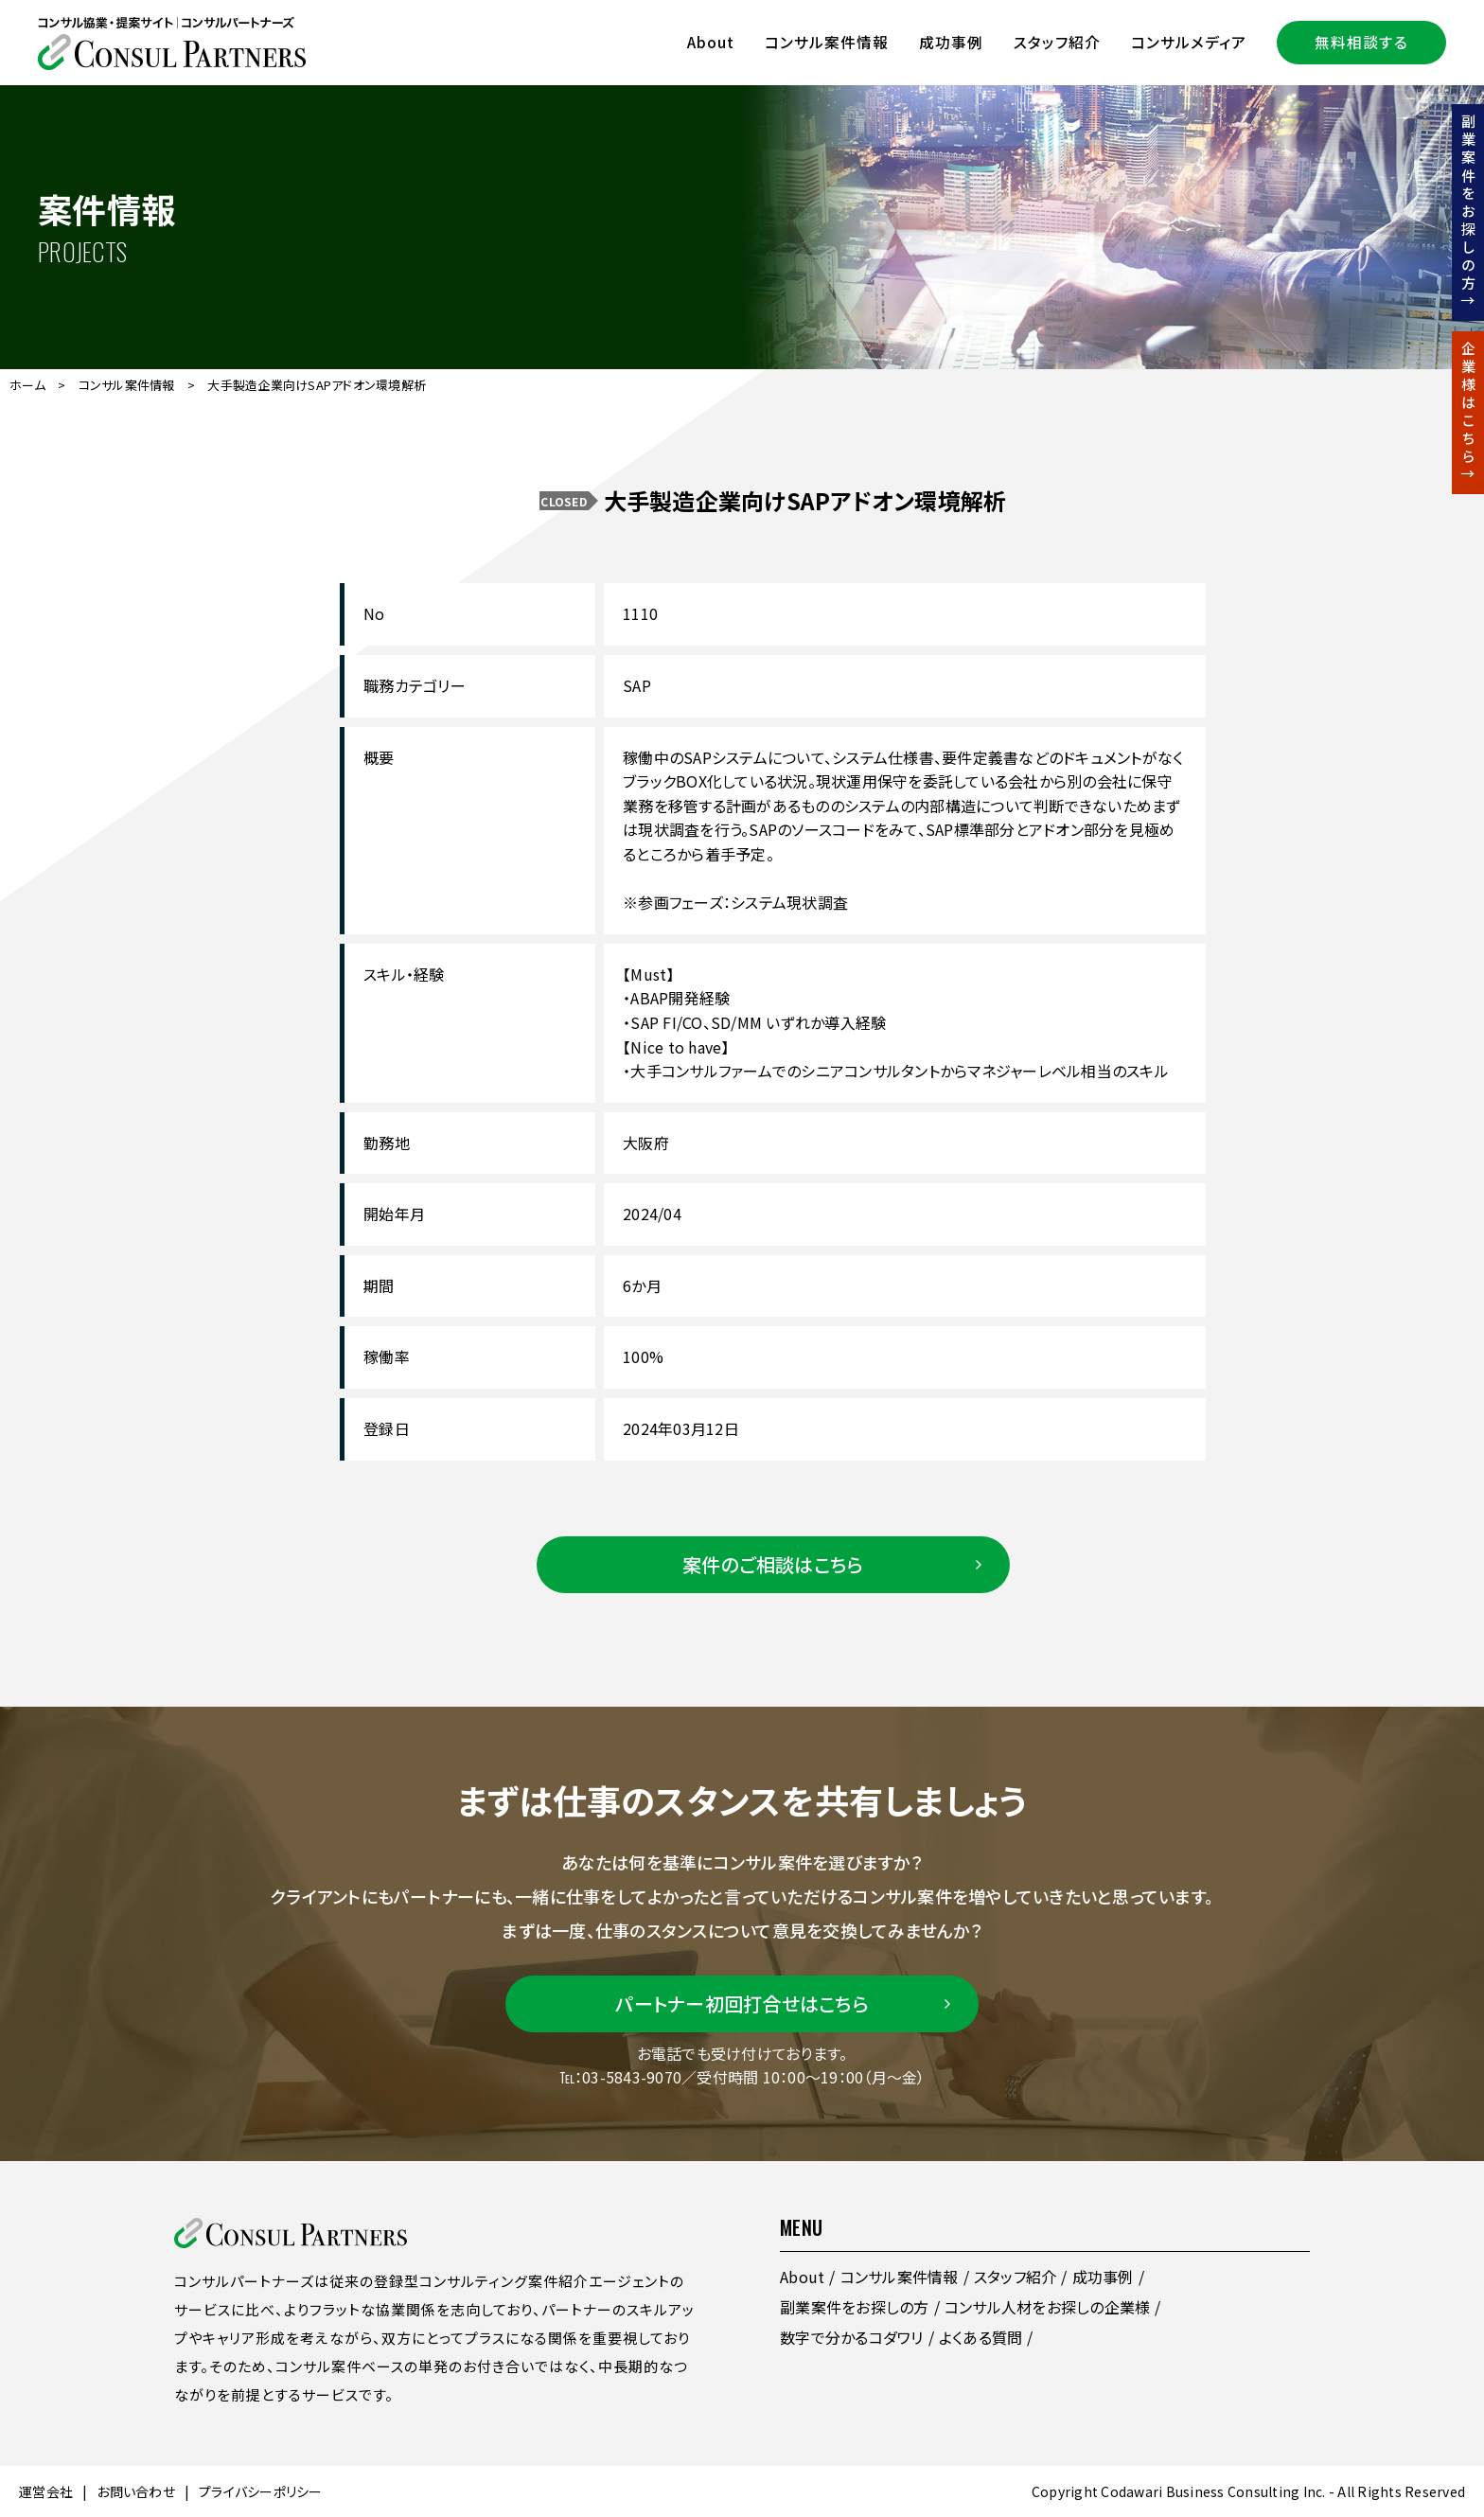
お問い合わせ (136, 2491)
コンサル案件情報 (827, 42)
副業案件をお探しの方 (854, 2306)
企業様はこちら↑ (1468, 413)
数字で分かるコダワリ (852, 2337)
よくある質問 (981, 2337)
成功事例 (951, 42)
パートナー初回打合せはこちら (742, 2003)
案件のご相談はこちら (773, 1564)
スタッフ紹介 (1057, 42)
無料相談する (1361, 42)
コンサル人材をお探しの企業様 (1048, 2306)
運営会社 (46, 2491)
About (710, 42)
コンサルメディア (1188, 42)
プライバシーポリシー (261, 2491)
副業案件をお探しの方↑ (1468, 212)
